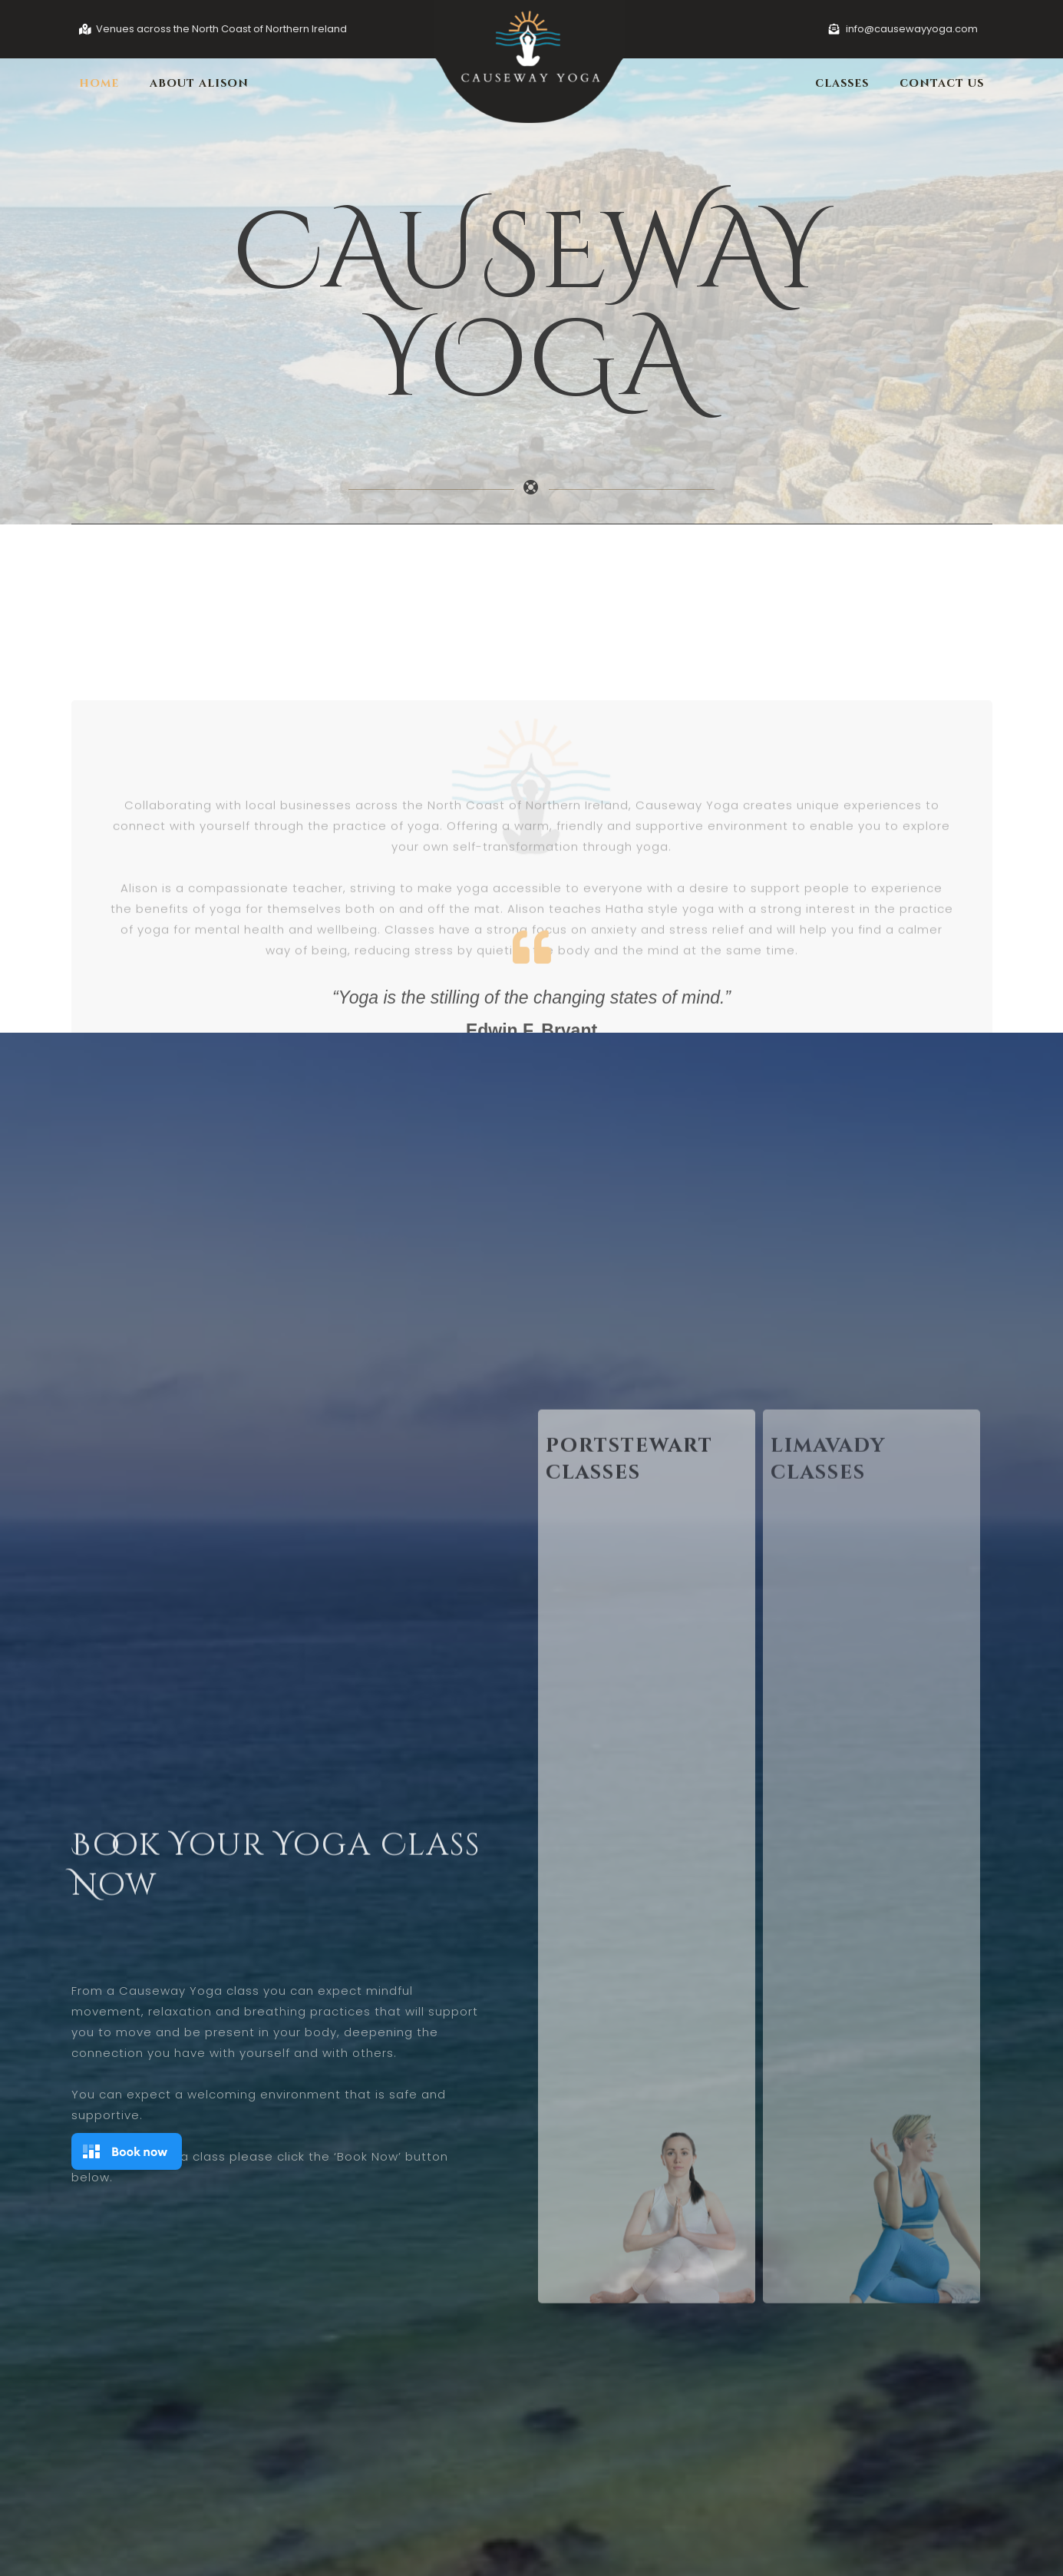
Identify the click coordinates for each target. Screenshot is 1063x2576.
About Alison (199, 83)
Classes (842, 83)
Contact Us (942, 83)
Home (99, 83)
